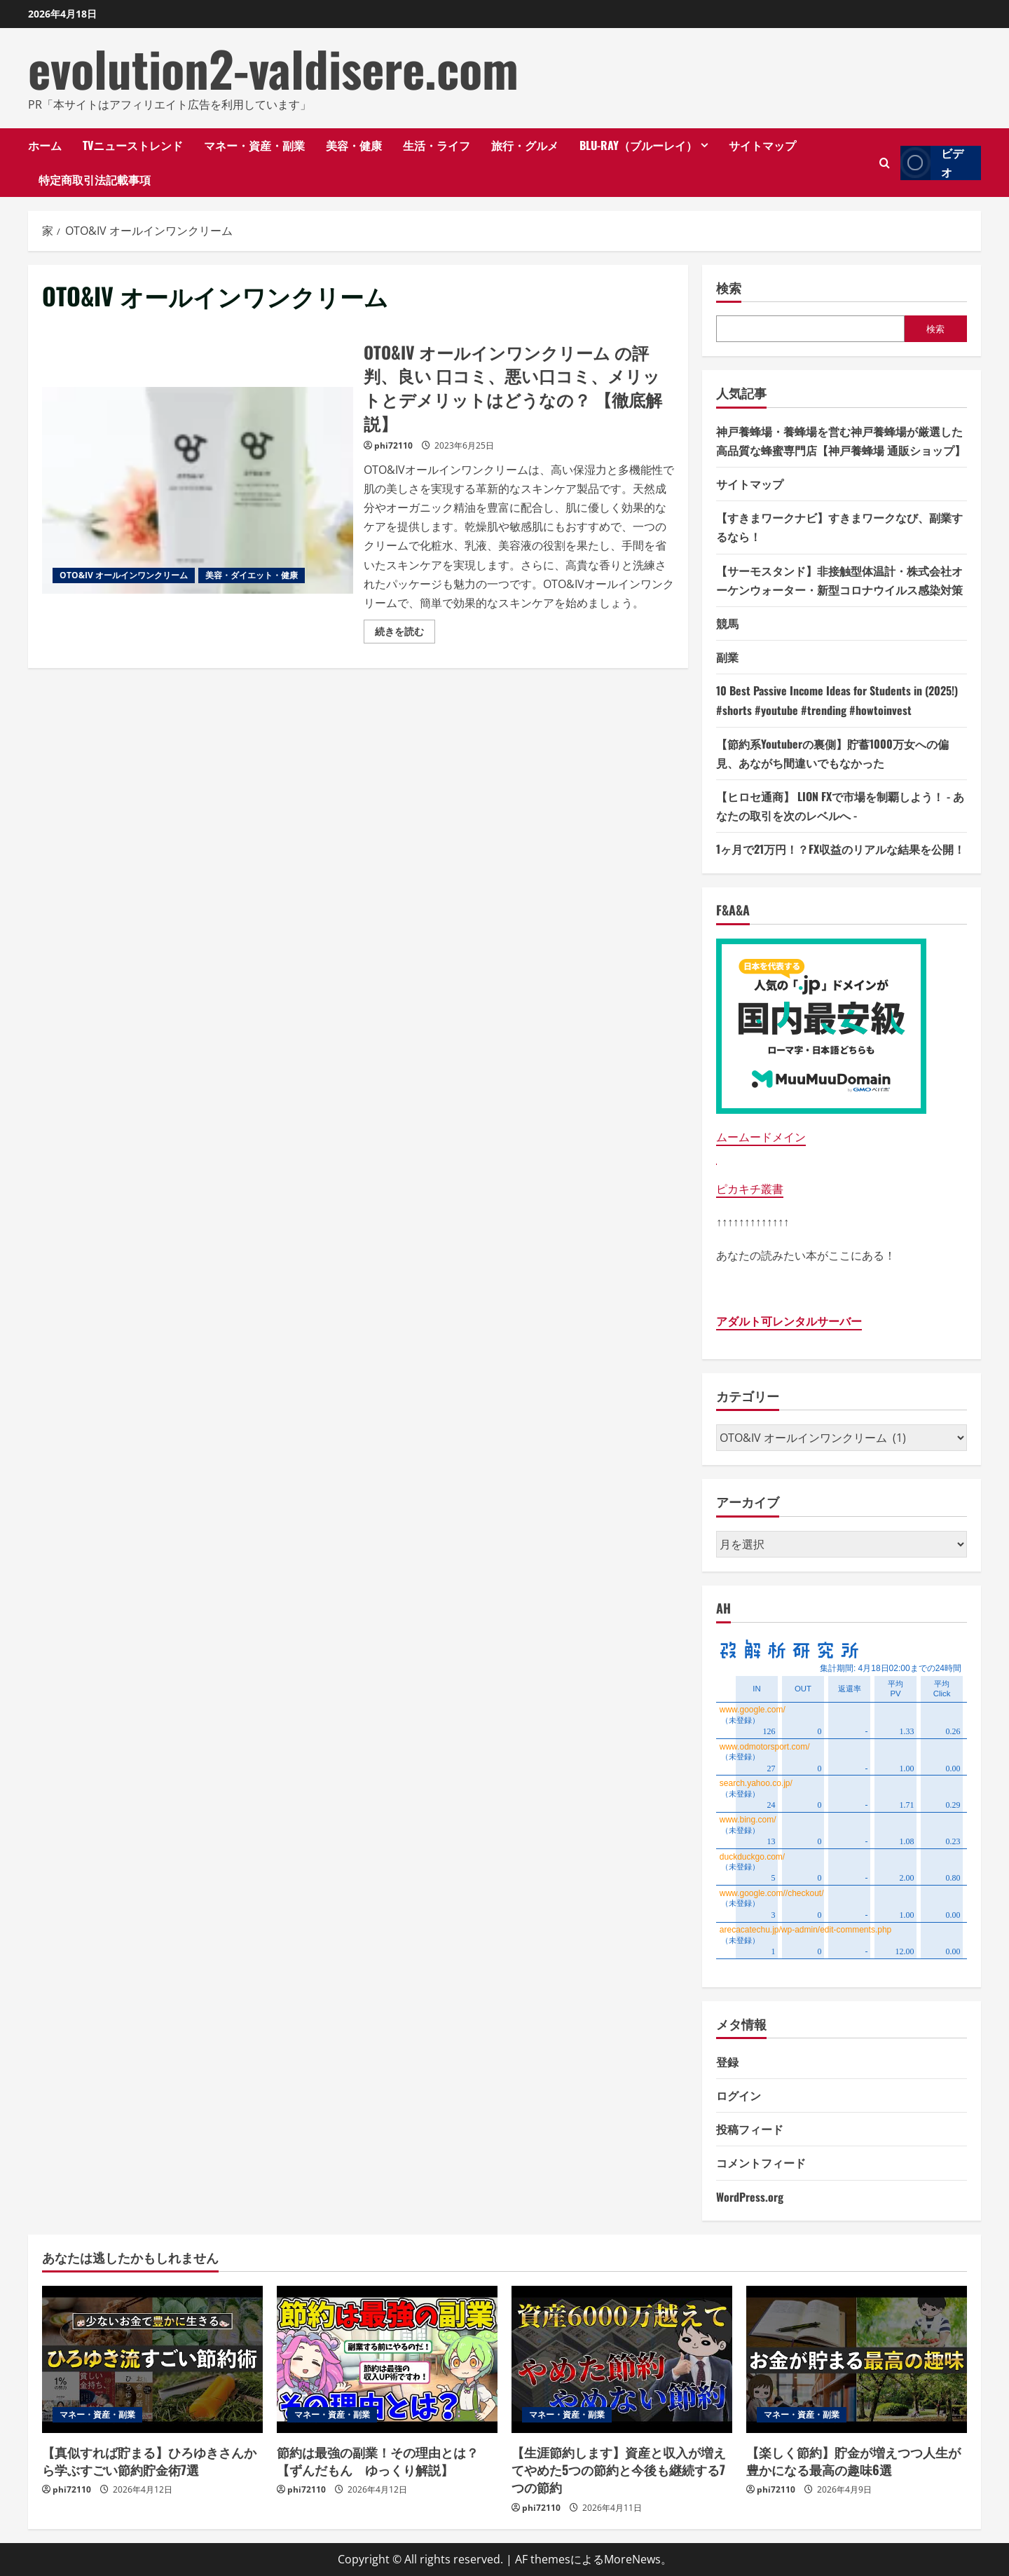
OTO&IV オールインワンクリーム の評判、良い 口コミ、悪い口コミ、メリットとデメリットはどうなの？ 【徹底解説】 (197, 490)
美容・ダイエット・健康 (251, 575)
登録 (727, 2061)
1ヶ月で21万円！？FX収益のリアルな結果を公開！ (840, 848)
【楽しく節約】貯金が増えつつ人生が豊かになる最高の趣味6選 (853, 2461)
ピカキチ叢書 (749, 1189)
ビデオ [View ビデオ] (931, 163)
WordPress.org (749, 2196)
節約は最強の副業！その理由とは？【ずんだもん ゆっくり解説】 (378, 2461)
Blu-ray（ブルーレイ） (638, 145)
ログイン (738, 2095)
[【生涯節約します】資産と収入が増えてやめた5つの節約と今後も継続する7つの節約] (622, 2359)
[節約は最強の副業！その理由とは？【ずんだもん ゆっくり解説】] (387, 2359)
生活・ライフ (436, 145)
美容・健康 (354, 145)
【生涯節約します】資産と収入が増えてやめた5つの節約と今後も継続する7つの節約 (619, 2469)
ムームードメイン (761, 1137)
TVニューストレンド (133, 145)
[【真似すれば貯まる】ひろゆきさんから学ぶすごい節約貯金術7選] (152, 2359)
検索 (728, 288)
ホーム (45, 145)
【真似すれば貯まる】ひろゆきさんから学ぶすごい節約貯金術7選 (149, 2461)
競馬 (727, 623)
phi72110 (393, 445)
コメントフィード (761, 2162)
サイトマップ (762, 145)
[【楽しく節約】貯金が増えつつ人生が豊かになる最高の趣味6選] (856, 2359)
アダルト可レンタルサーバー (789, 1321)
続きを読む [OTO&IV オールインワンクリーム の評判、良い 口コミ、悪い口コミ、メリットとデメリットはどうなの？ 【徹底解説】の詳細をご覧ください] (405, 633)
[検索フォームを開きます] (884, 163)
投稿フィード (749, 2128)
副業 (727, 656)
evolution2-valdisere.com (273, 68)
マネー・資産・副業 (254, 145)
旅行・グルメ (524, 145)
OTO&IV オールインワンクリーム (124, 575)
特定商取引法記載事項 (95, 179)
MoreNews (632, 2559)
